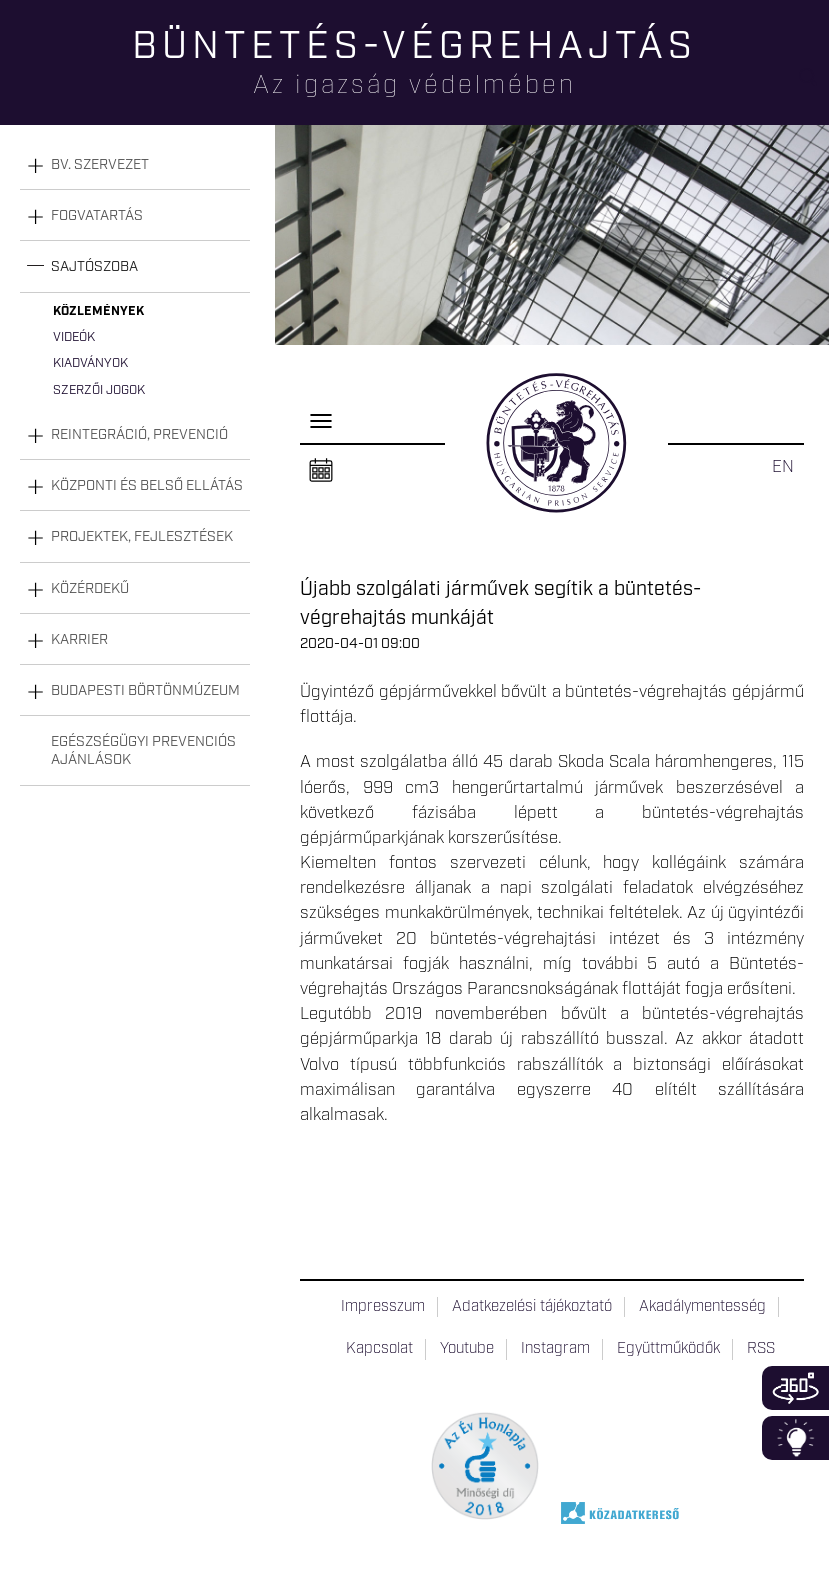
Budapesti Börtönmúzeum (145, 691)
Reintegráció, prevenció (139, 435)
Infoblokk (795, 1438)
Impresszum (383, 1307)
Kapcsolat (379, 1349)
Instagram (555, 1349)
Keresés (814, 85)
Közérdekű (90, 589)
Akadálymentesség (702, 1307)
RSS (761, 1349)
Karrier (79, 640)
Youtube (467, 1349)
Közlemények (98, 311)
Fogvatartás (97, 216)
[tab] (135, 165)
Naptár (321, 471)
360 (795, 1388)
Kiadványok (90, 363)
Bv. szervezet (100, 165)
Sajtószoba (94, 267)
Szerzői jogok (99, 390)
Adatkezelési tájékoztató (532, 1307)
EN (783, 467)
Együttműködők (668, 1349)
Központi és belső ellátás (147, 486)
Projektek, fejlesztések (142, 537)
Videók (74, 337)
